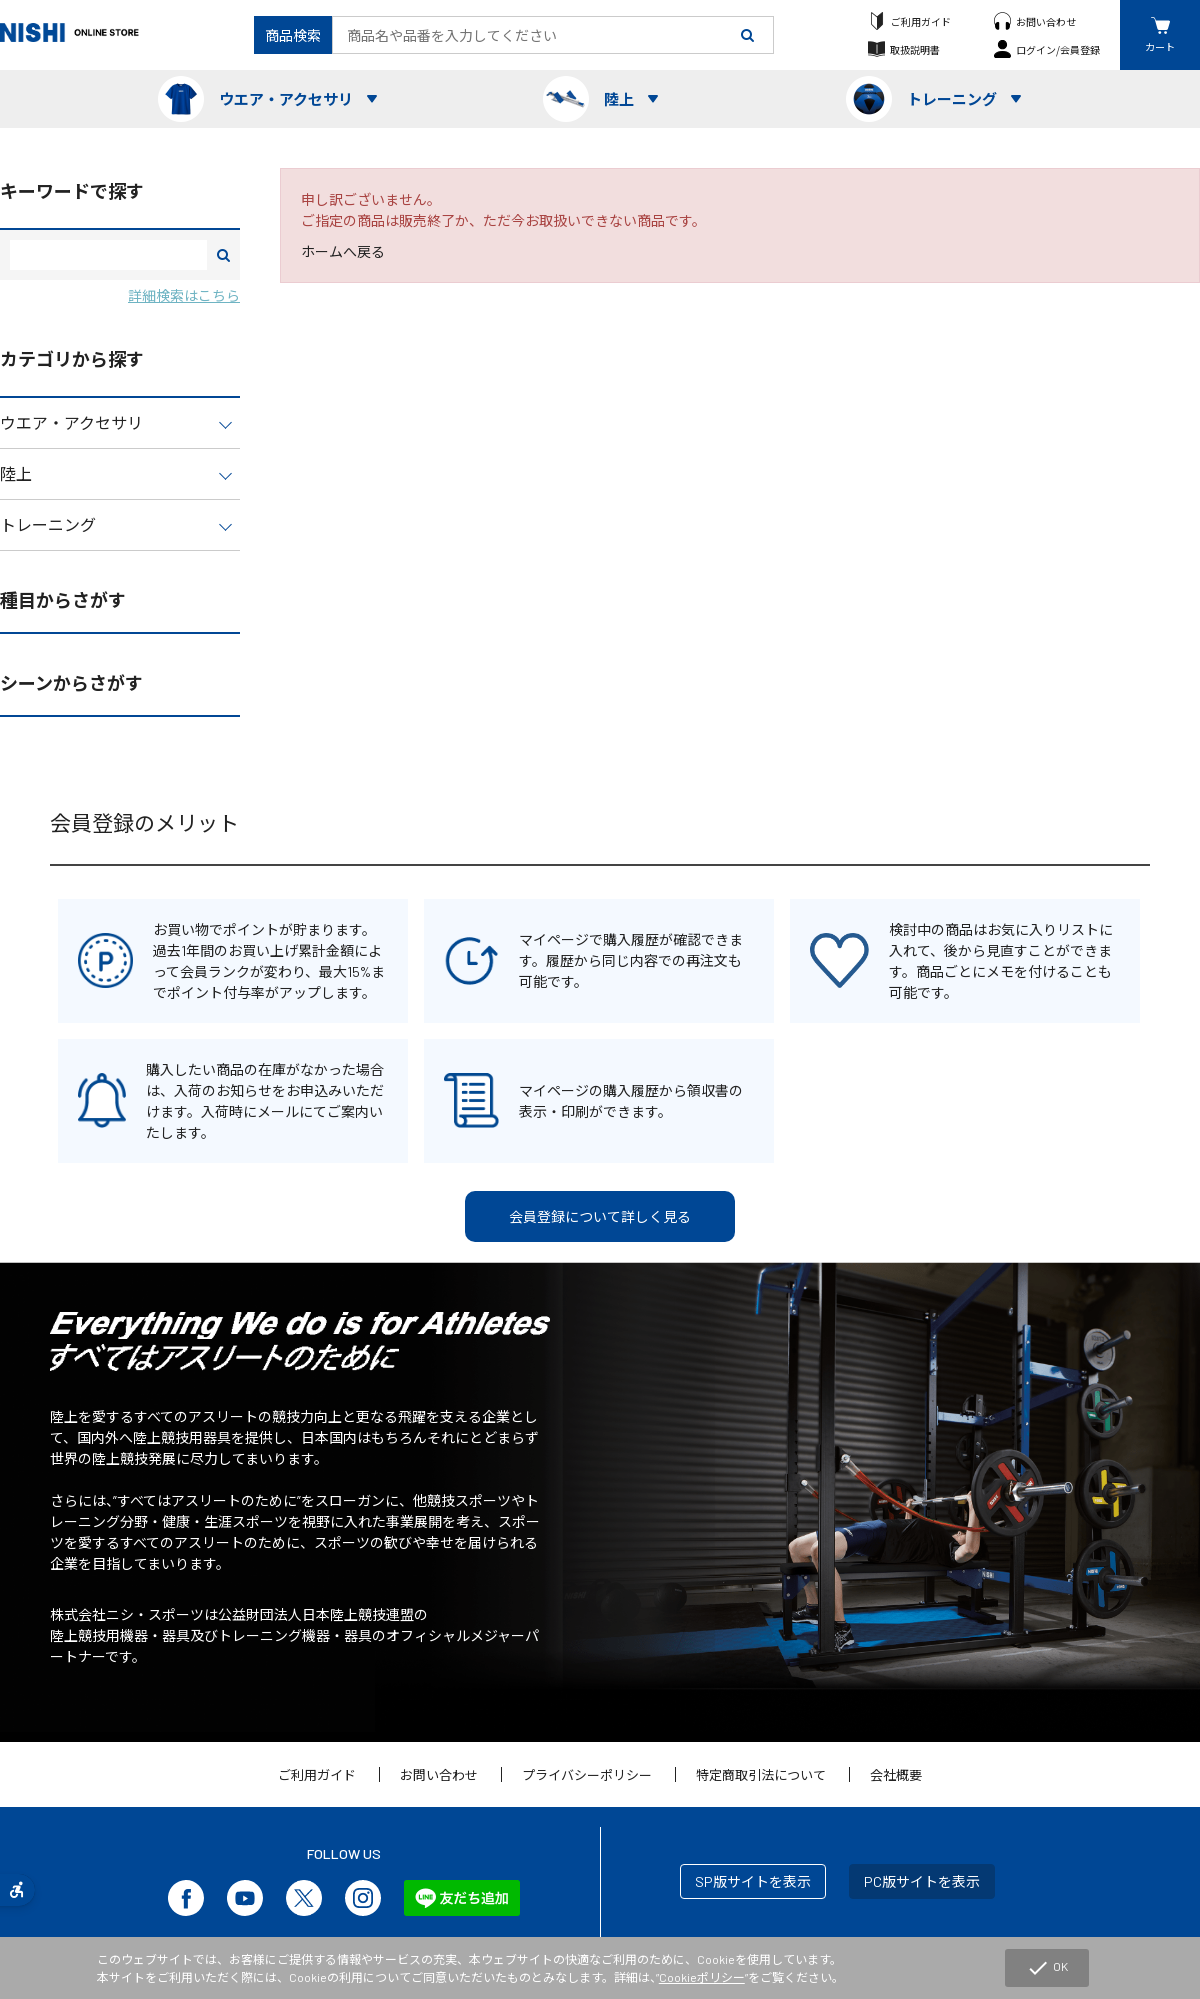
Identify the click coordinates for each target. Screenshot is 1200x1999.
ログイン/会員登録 (1058, 49)
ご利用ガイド (921, 21)
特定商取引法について (761, 1775)
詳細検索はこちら (184, 295)
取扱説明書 (915, 49)
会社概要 (896, 1775)
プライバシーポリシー (587, 1775)
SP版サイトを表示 (753, 1881)
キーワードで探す (72, 191)
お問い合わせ (1046, 21)
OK (1047, 1968)
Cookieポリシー (702, 1977)
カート (1160, 46)
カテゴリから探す (72, 359)
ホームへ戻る (343, 251)
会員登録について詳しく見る (600, 1216)
